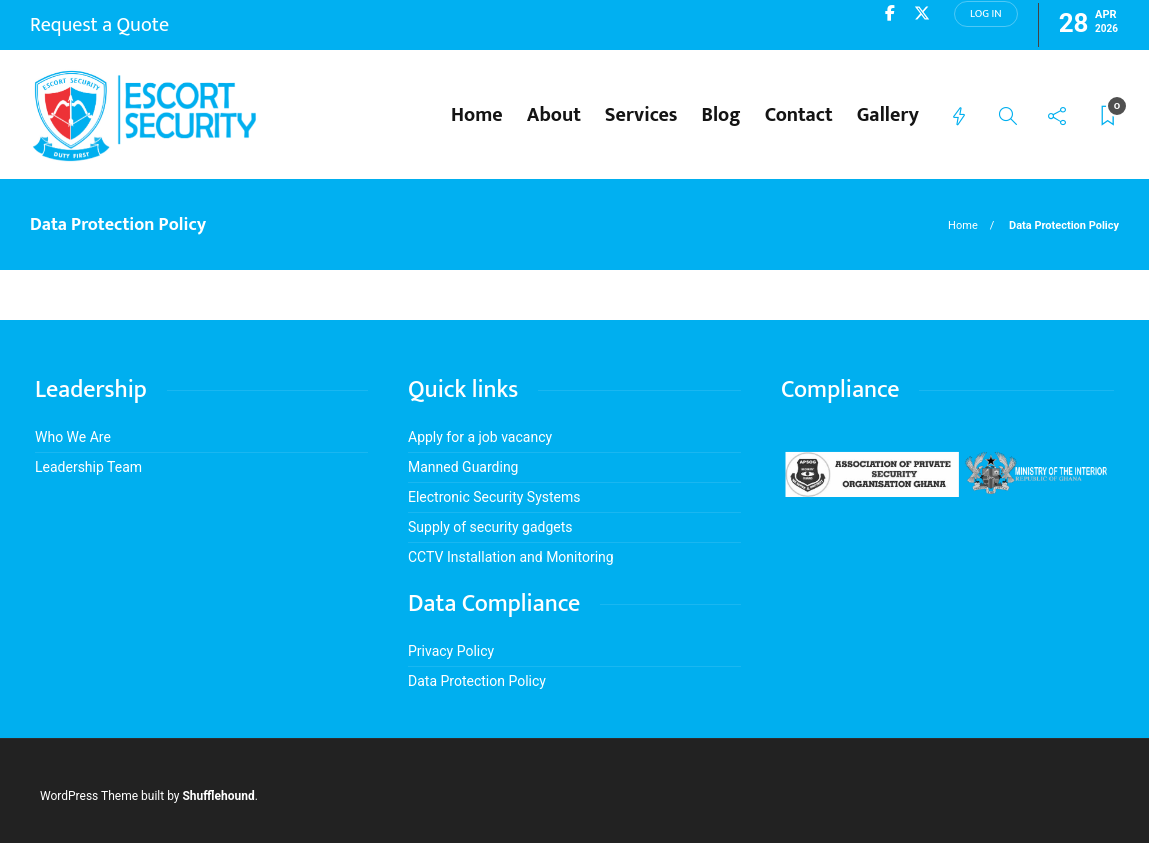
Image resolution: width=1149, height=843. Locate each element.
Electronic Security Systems (494, 497)
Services (641, 115)
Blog (721, 115)
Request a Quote (99, 25)
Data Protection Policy (477, 681)
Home (477, 115)
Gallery (888, 115)
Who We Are (73, 437)
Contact (799, 115)
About (554, 115)
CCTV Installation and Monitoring (511, 557)
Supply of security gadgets (490, 527)
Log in (986, 14)
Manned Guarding (463, 467)
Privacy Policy (451, 651)
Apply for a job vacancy (480, 437)
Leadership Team (88, 467)
